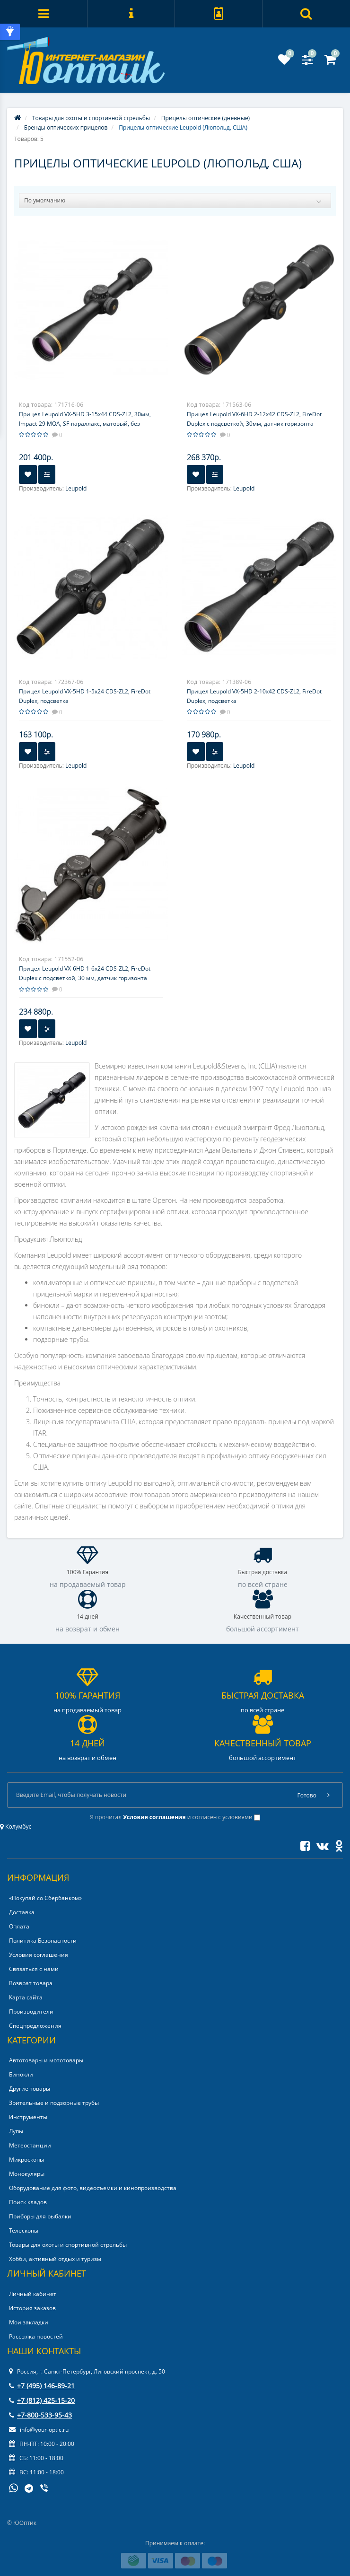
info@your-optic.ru (39, 2430)
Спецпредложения (35, 2026)
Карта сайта (26, 1997)
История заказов (32, 2308)
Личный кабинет (32, 2294)
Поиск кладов (28, 2202)
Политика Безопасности (43, 1940)
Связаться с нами (34, 1969)
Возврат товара (30, 1983)
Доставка (22, 1912)
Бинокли (21, 2074)
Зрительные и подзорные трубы (54, 2103)
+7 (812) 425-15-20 (42, 2400)
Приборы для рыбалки (40, 2216)
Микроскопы (26, 2159)
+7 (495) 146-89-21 (42, 2385)
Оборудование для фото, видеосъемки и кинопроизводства (92, 2188)
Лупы (16, 2131)
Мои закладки (28, 2322)
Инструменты (28, 2117)
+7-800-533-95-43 (40, 2414)
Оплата (19, 1926)
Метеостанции (30, 2145)
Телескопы (23, 2230)
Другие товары (29, 2089)
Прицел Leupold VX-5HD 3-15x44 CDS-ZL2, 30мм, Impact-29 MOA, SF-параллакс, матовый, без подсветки (85, 423)
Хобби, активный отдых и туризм (55, 2259)
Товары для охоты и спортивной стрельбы (68, 2245)
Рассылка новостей (36, 2336)
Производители (31, 2011)
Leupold (76, 488)
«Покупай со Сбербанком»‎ (45, 1898)
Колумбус (15, 1826)
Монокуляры (26, 2174)
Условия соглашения (38, 1955)
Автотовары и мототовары (46, 2060)
